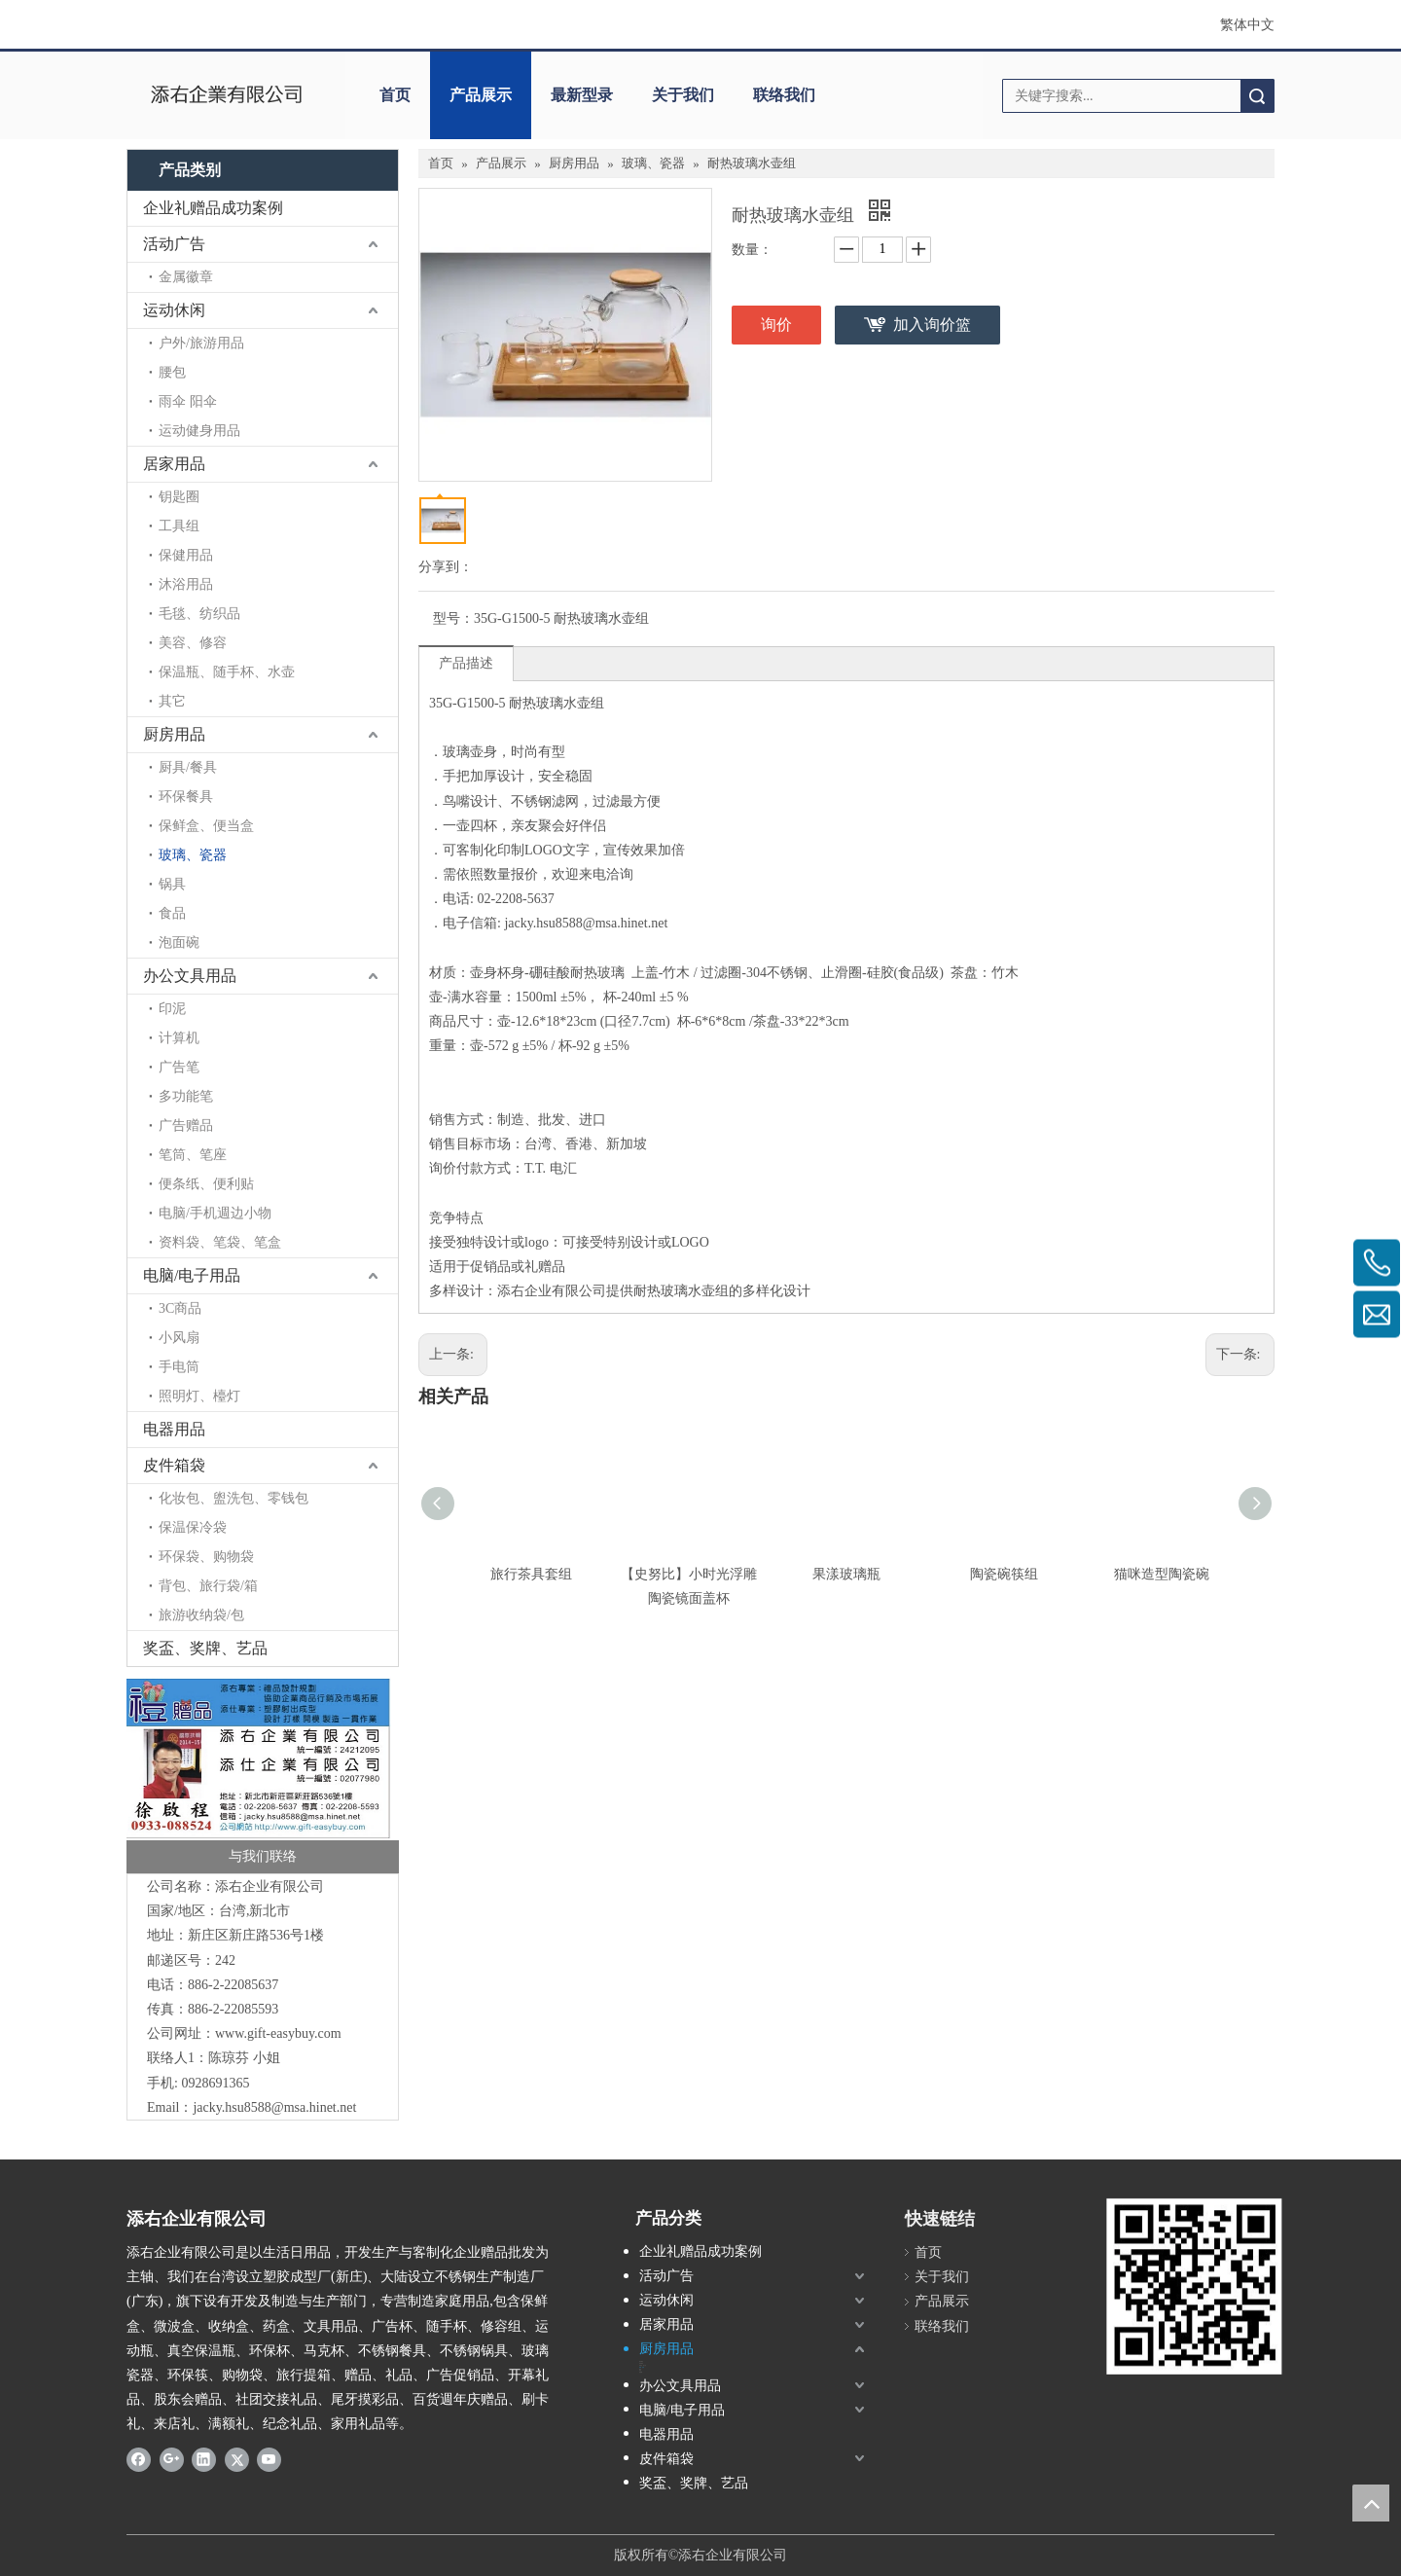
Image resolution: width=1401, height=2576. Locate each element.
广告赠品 (186, 1125)
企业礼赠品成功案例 (213, 208)
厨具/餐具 (188, 767)
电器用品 (174, 1429)
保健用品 (186, 555)
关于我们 (683, 95)
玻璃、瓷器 (193, 855)
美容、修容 (193, 642)
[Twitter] (237, 2459)
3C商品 (180, 1308)
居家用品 (174, 463)
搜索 (1257, 96)
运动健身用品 (199, 430)
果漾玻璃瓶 (846, 1574)
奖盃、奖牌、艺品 (205, 1648)
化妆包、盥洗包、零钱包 (233, 1498)
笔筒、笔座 (193, 1154)
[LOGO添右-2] (1187, 2286)
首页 (395, 95)
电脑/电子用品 (191, 1275)
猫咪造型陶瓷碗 (1161, 1574)
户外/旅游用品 (201, 343)
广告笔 (179, 1067)
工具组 (179, 526)
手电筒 (179, 1367)
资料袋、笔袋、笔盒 (220, 1242)
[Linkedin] (204, 2459)
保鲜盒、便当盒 (206, 825)
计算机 (179, 1038)
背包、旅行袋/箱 (208, 1585)
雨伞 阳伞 (188, 401)
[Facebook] (138, 2459)
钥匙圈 (179, 497)
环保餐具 (186, 796)
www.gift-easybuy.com (278, 2033)
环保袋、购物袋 (206, 1556)
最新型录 (582, 95)
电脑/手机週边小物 (215, 1213)
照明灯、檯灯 (199, 1396)
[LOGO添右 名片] (262, 1775)
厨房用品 (174, 734)
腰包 (172, 372)
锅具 (172, 884)
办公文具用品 (189, 975)
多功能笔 (186, 1096)
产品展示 (480, 95)
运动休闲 (174, 310)
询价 (776, 324)
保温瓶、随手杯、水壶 (227, 672)
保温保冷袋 (193, 1527)
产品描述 (466, 663)
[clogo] (226, 95)
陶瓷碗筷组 (1004, 1574)
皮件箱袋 (174, 1465)
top (1370, 2503)
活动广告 (174, 244)
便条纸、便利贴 (206, 1184)
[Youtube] (269, 2459)
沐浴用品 (186, 584)
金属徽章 (186, 277)
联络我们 (784, 95)
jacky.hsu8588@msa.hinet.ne (272, 2107)
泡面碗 (179, 942)
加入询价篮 (932, 324)
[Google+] (172, 2459)
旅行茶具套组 (531, 1574)
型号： (453, 618)
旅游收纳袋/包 (201, 1615)
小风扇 (179, 1337)
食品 (172, 913)
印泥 (172, 1008)
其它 (172, 701)
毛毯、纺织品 (199, 613)
